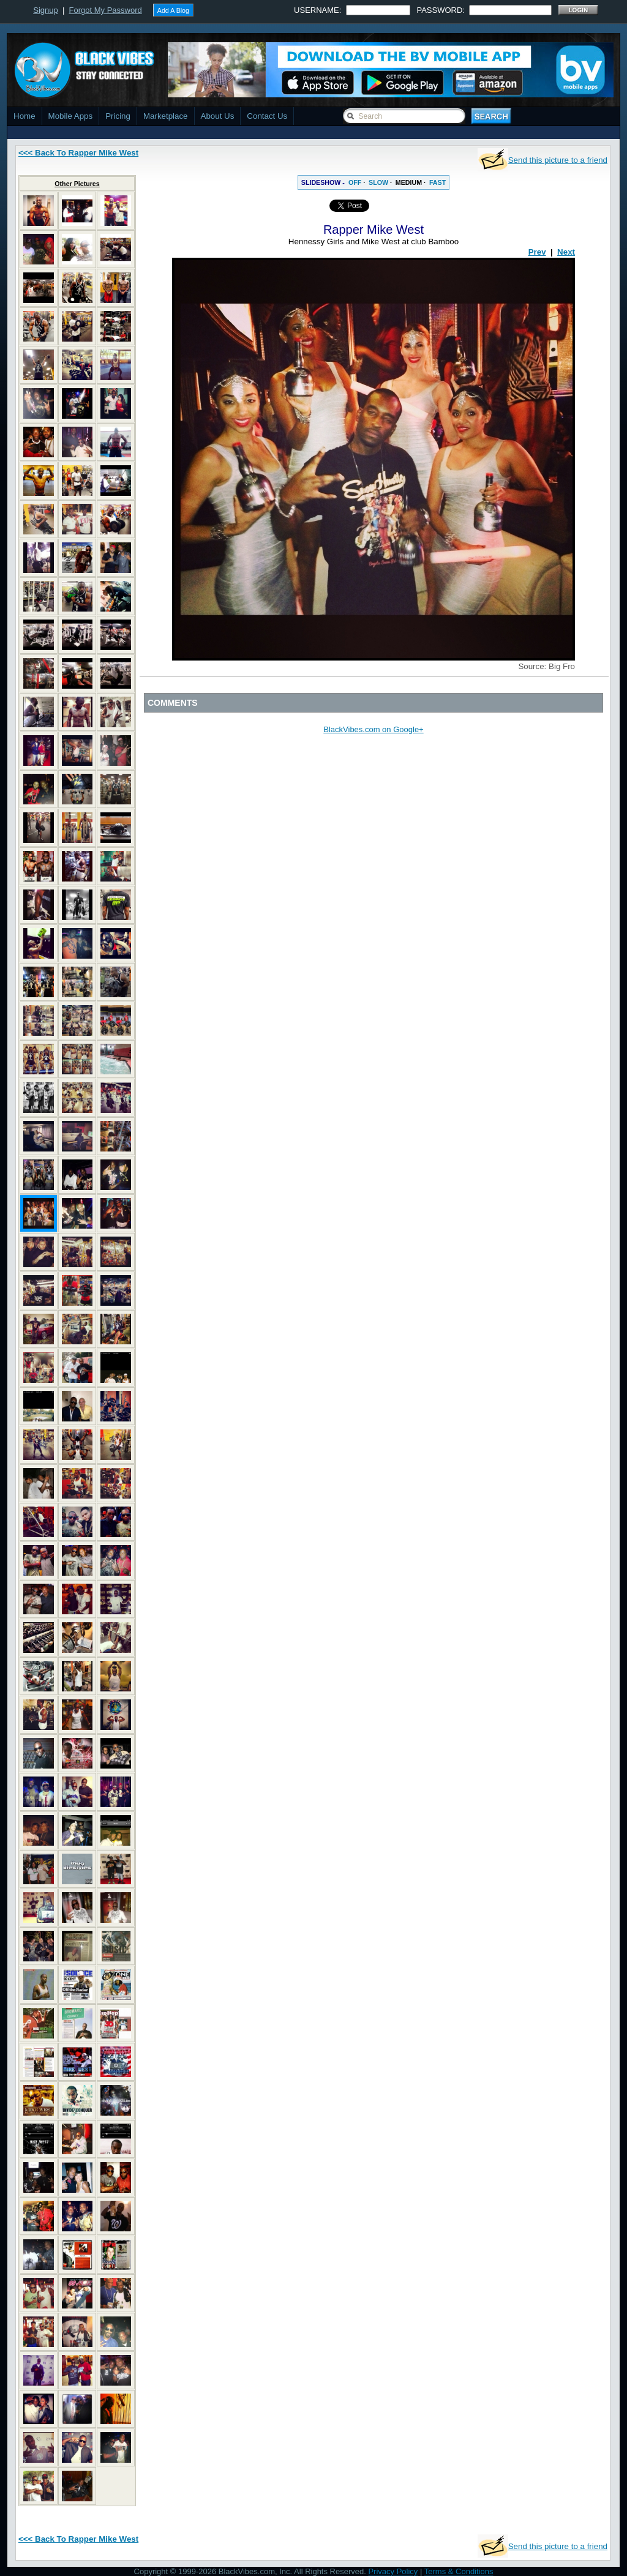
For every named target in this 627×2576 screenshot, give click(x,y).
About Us (218, 116)
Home (24, 116)
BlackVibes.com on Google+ (373, 729)
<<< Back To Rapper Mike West (78, 152)
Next (566, 251)
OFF (354, 182)
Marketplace (165, 116)
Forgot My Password (105, 10)
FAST (437, 182)
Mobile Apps (70, 116)
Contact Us (267, 116)
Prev (537, 251)
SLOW (378, 182)
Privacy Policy (393, 2571)
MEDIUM (409, 182)
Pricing (117, 116)
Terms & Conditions (459, 2571)
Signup (45, 10)
